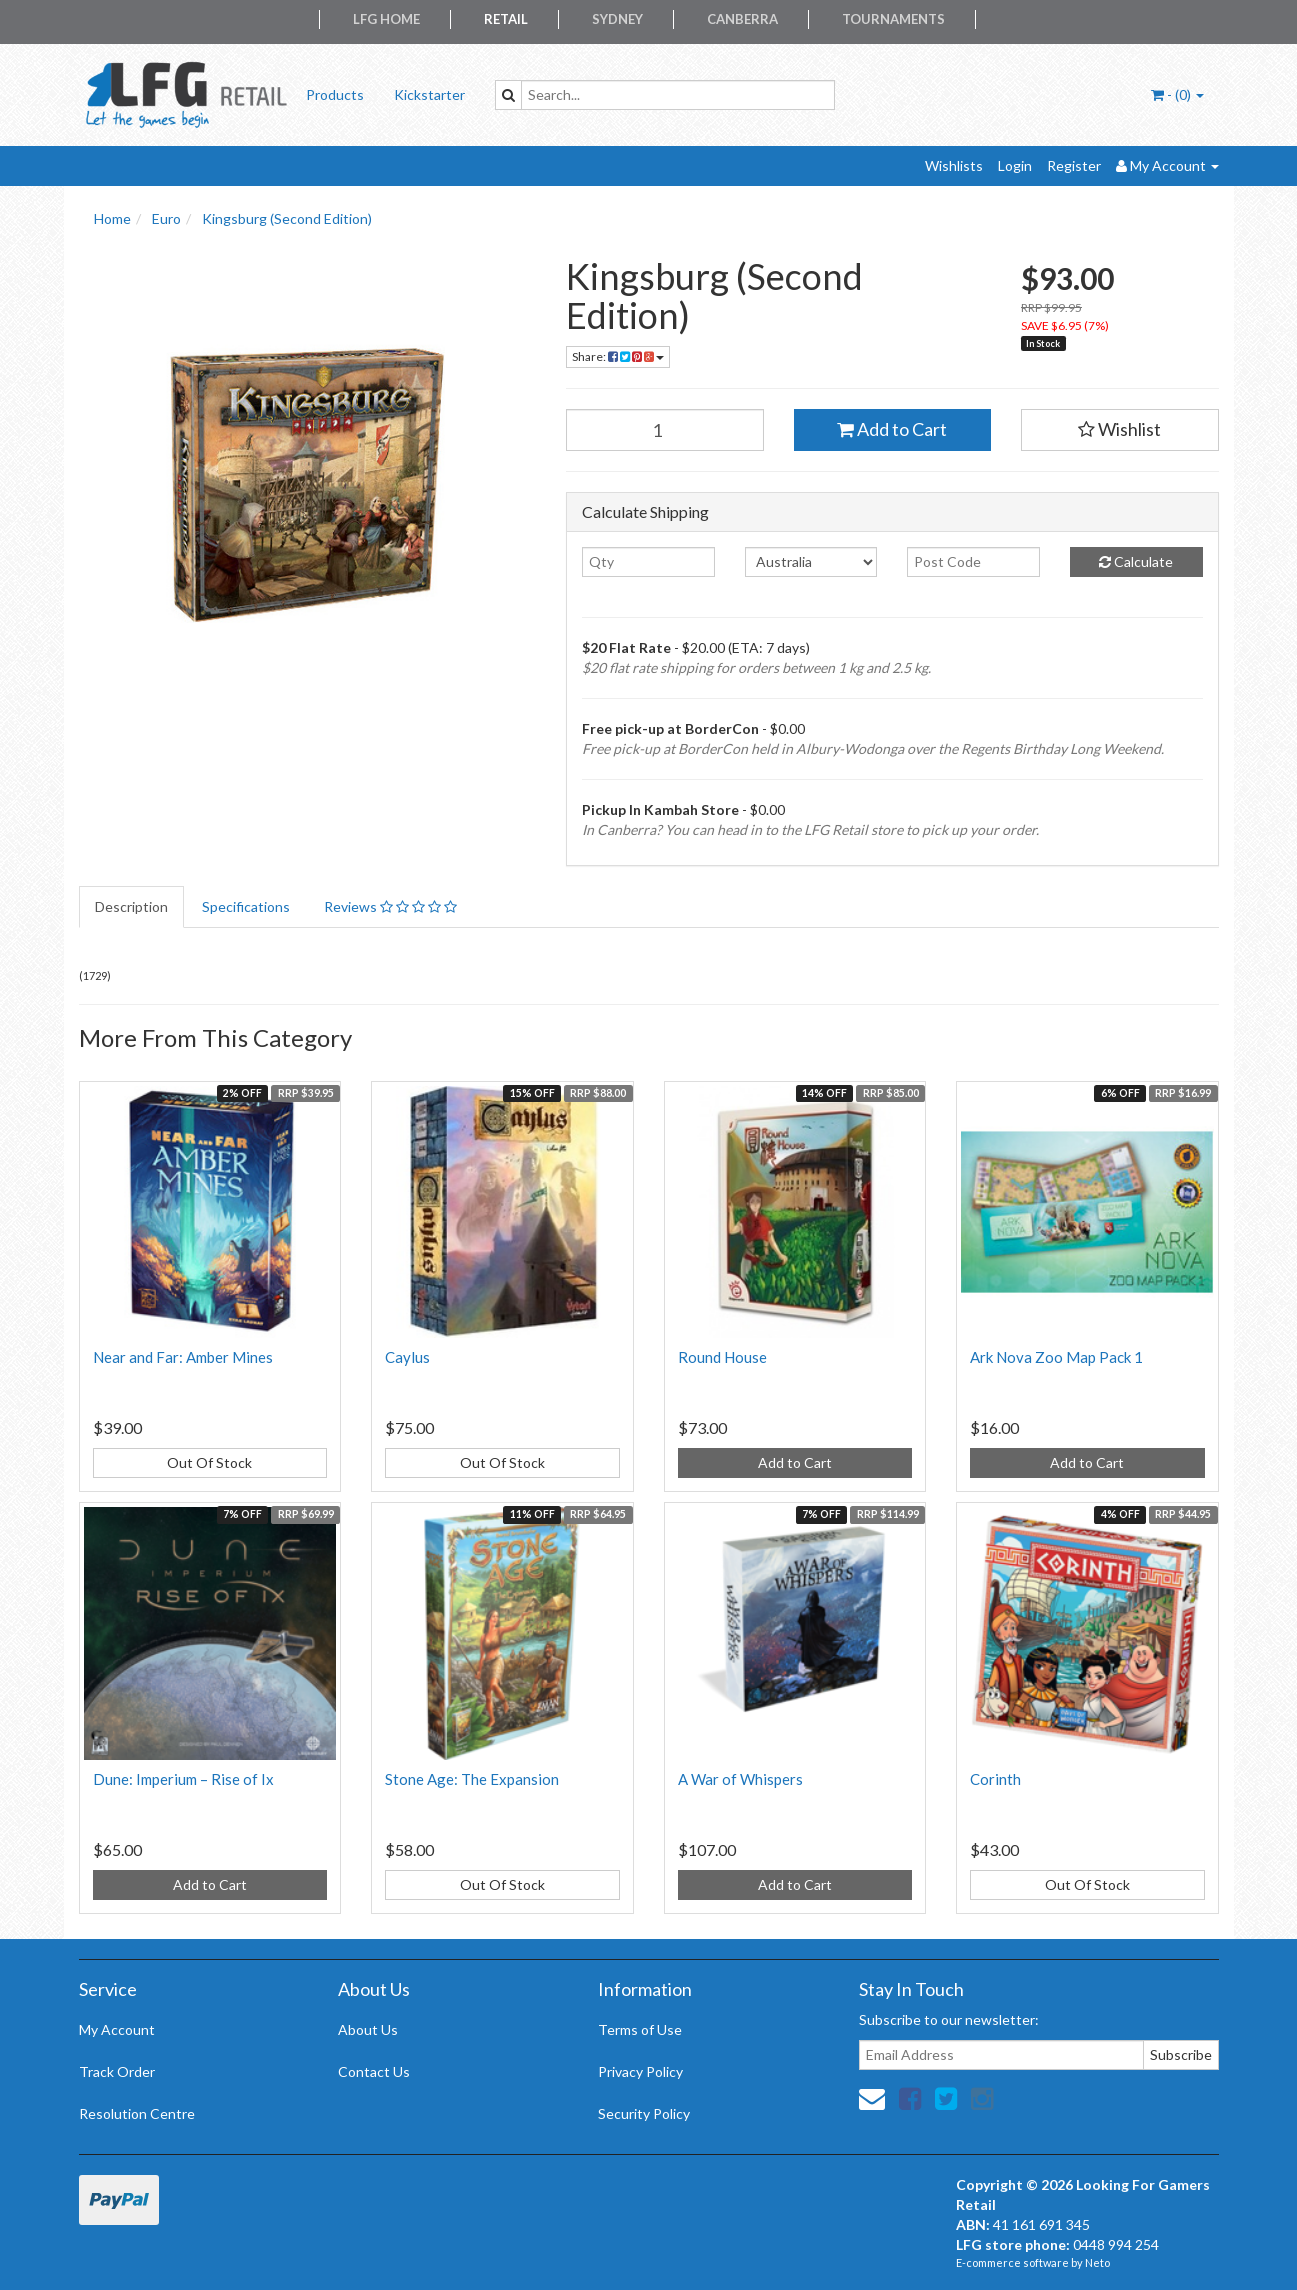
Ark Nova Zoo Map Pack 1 (1056, 1357)
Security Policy (644, 2113)
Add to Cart (892, 429)
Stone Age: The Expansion (472, 1779)
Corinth (995, 1779)
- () (1177, 94)
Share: (618, 356)
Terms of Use (640, 2029)
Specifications (246, 906)
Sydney (617, 19)
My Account (117, 2029)
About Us (368, 2029)
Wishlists (954, 165)
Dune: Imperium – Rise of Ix (183, 1779)
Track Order (117, 2071)
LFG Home (386, 19)
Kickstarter (429, 94)
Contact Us (374, 2071)
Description (131, 906)
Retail (506, 19)
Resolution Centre (137, 2113)
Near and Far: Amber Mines (183, 1357)
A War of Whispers (740, 1779)
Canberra (742, 19)
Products (335, 94)
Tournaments (893, 19)
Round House (722, 1357)
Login (1015, 165)
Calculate (1136, 561)
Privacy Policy (640, 2071)
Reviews (390, 906)
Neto (1097, 2262)
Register (1074, 165)
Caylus (407, 1357)
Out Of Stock (209, 1462)
